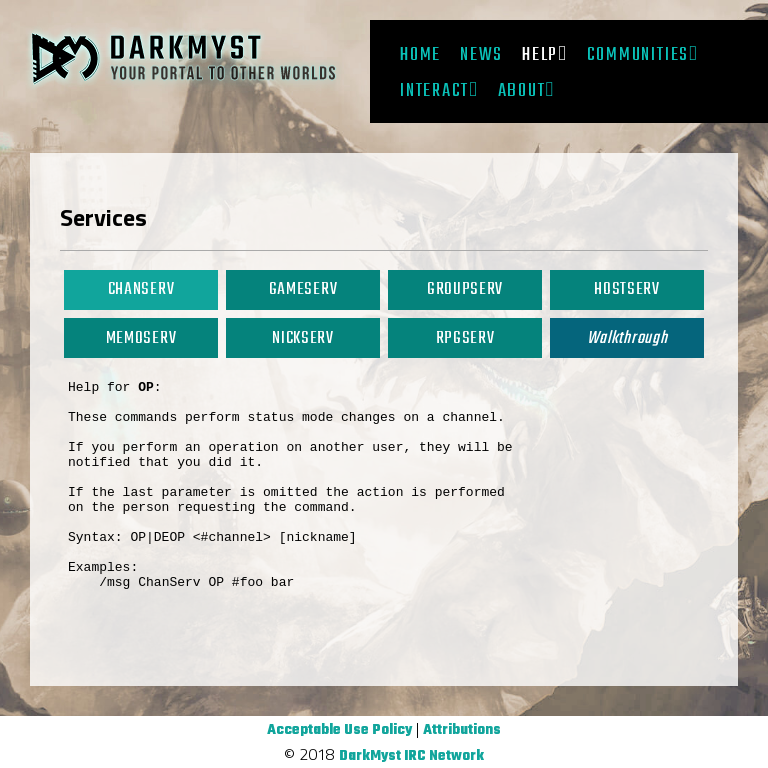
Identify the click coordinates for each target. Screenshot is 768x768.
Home (420, 55)
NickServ (302, 338)
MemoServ (141, 338)
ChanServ (141, 289)
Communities (638, 55)
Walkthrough (627, 338)
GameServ (303, 289)
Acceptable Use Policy (339, 730)
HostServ (626, 289)
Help (540, 55)
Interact (434, 91)
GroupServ (465, 289)
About (522, 91)
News (481, 55)
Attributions (462, 730)
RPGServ (465, 338)
